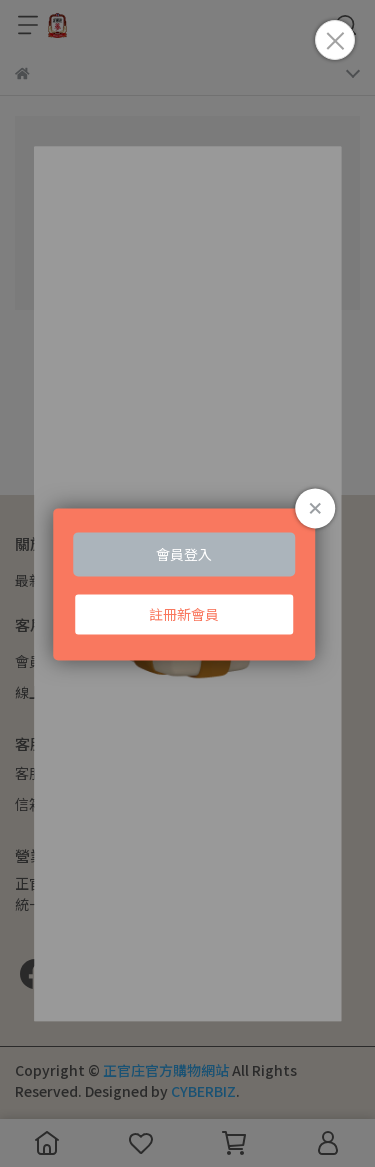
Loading (188, 583)
